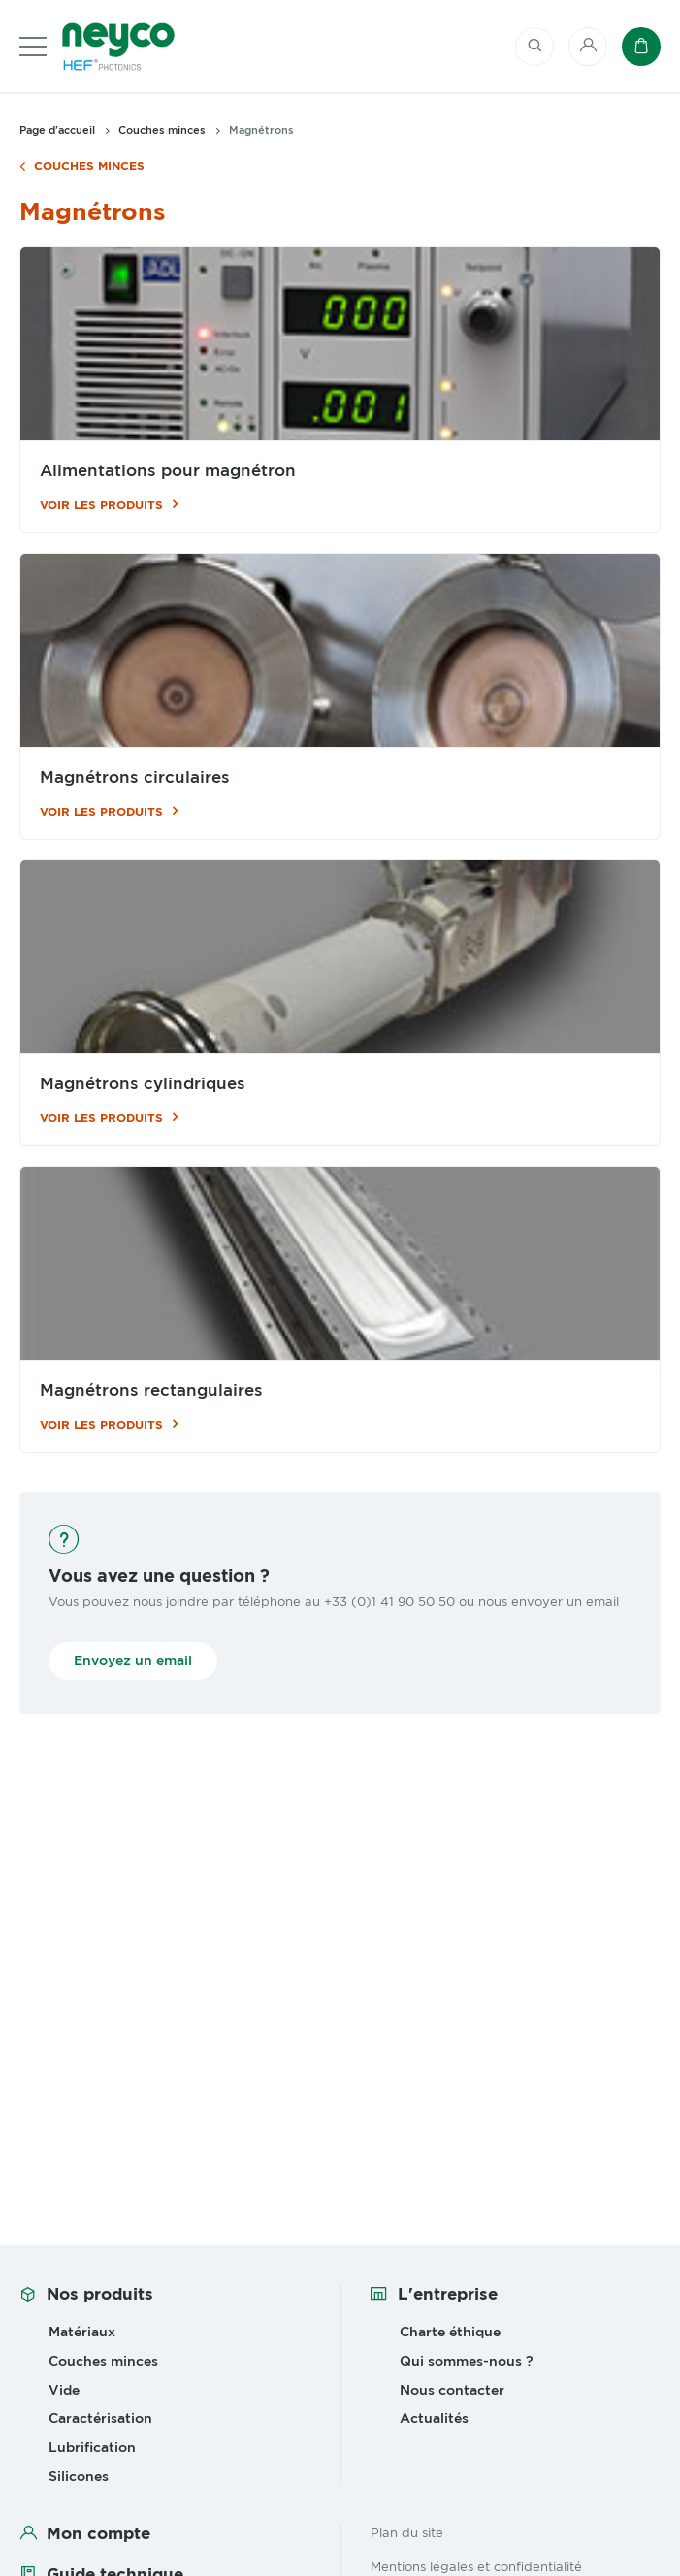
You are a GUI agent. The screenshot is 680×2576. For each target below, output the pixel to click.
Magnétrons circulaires (135, 777)
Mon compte (98, 2533)
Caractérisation (100, 2418)
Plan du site (407, 2532)
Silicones (79, 2476)
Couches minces (89, 166)
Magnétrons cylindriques (142, 1084)
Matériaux (82, 2331)
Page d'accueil (57, 130)
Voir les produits (101, 505)
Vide (64, 2390)
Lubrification (92, 2447)
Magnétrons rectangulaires (151, 1390)
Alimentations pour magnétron (168, 471)
